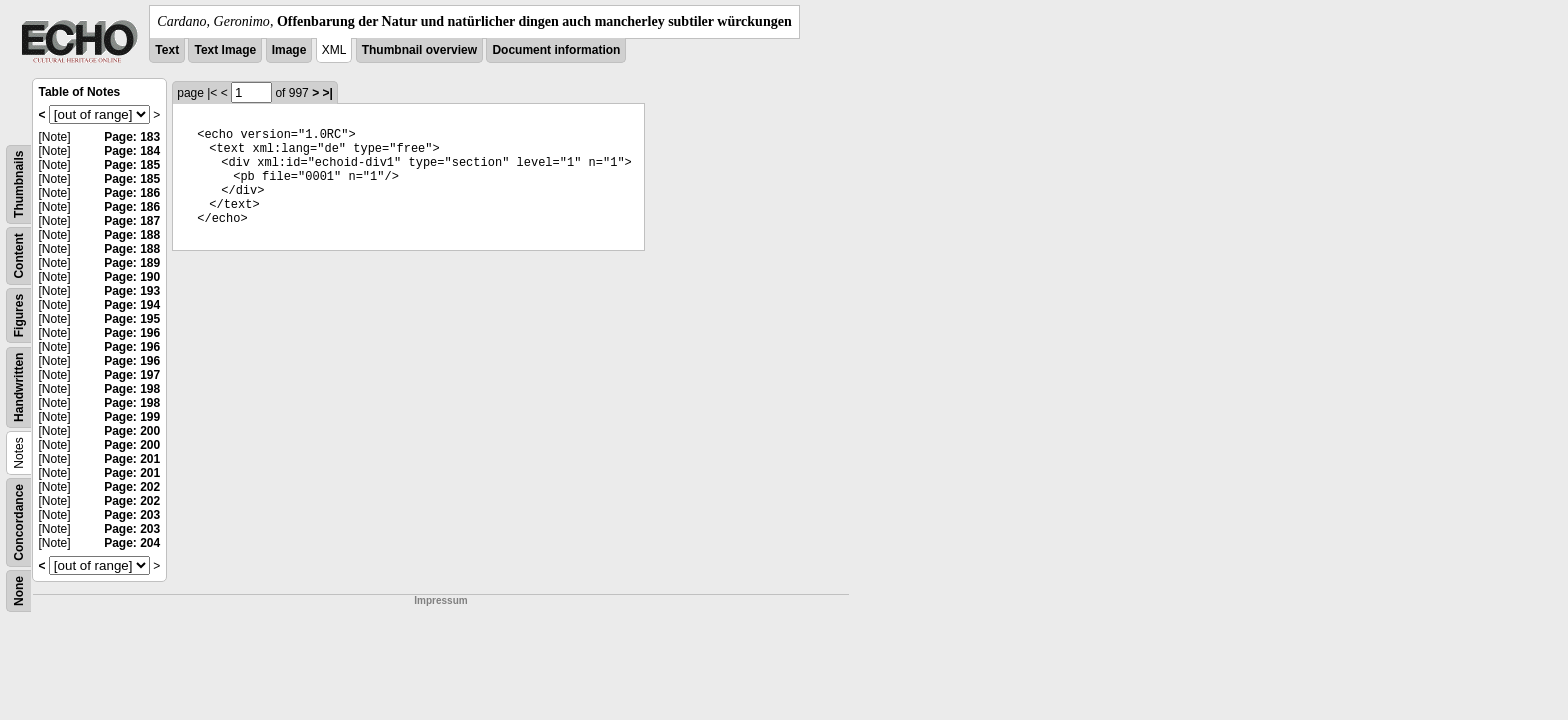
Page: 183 (132, 137)
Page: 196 (132, 333)
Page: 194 (132, 305)
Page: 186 (132, 193)
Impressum (440, 600)
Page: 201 (132, 459)
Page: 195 (132, 319)
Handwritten (19, 387)
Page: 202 (132, 487)
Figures (19, 315)
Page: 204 (132, 543)
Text (167, 50)
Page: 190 (132, 277)
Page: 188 (132, 235)
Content (19, 255)
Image (289, 50)
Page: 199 (132, 417)
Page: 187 (132, 221)
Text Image (225, 50)
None (19, 591)
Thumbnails (19, 184)
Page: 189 (132, 263)
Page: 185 (132, 165)
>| (327, 93)
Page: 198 (132, 389)
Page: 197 (132, 375)
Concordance (19, 522)
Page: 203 (132, 515)
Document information (556, 50)
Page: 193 (132, 291)
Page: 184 (132, 151)
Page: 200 (132, 431)
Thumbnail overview (419, 50)
